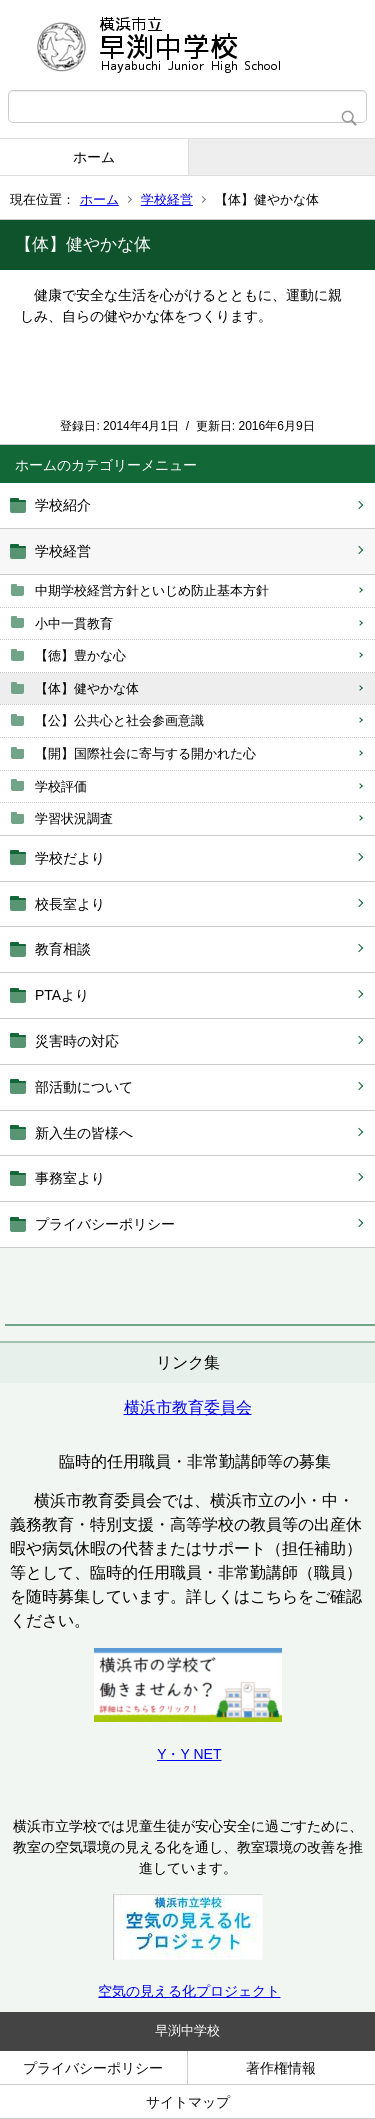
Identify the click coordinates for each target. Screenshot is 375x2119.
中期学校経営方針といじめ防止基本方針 (152, 590)
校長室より (70, 904)
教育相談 (63, 949)
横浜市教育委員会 (188, 1407)
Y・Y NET (189, 1754)
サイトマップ (188, 2102)
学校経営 (167, 199)
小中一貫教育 (74, 623)
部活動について (84, 1087)
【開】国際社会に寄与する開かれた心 (145, 753)
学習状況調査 (74, 818)
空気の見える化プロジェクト (189, 1991)
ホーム (94, 157)
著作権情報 (281, 2068)
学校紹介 (63, 505)
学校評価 (61, 786)
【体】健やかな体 (87, 688)
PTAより (62, 995)
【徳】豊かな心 (80, 655)
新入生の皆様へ (84, 1133)
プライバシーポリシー (105, 1224)
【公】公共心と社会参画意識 (119, 720)
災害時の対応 (77, 1041)
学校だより (70, 858)
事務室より (70, 1178)
